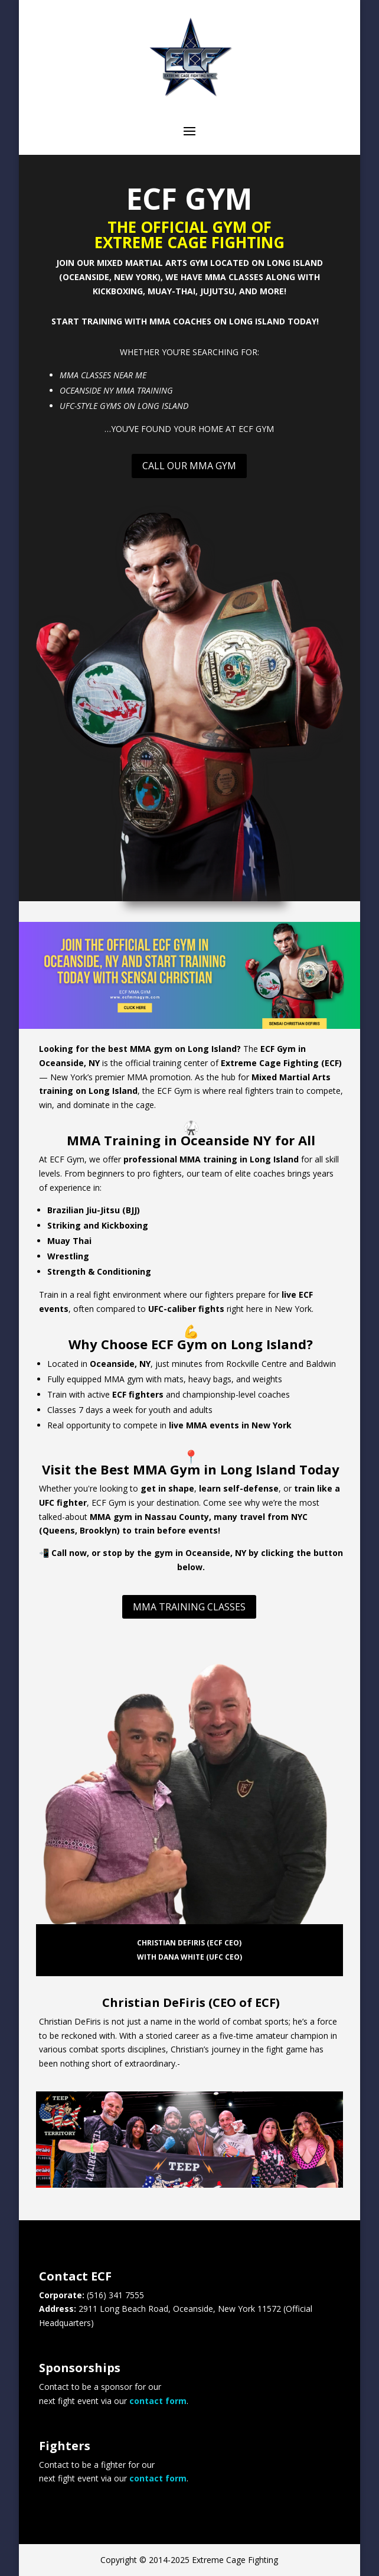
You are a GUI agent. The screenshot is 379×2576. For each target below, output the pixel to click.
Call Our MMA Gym (189, 465)
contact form (158, 2400)
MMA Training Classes (189, 1606)
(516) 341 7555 (115, 2295)
